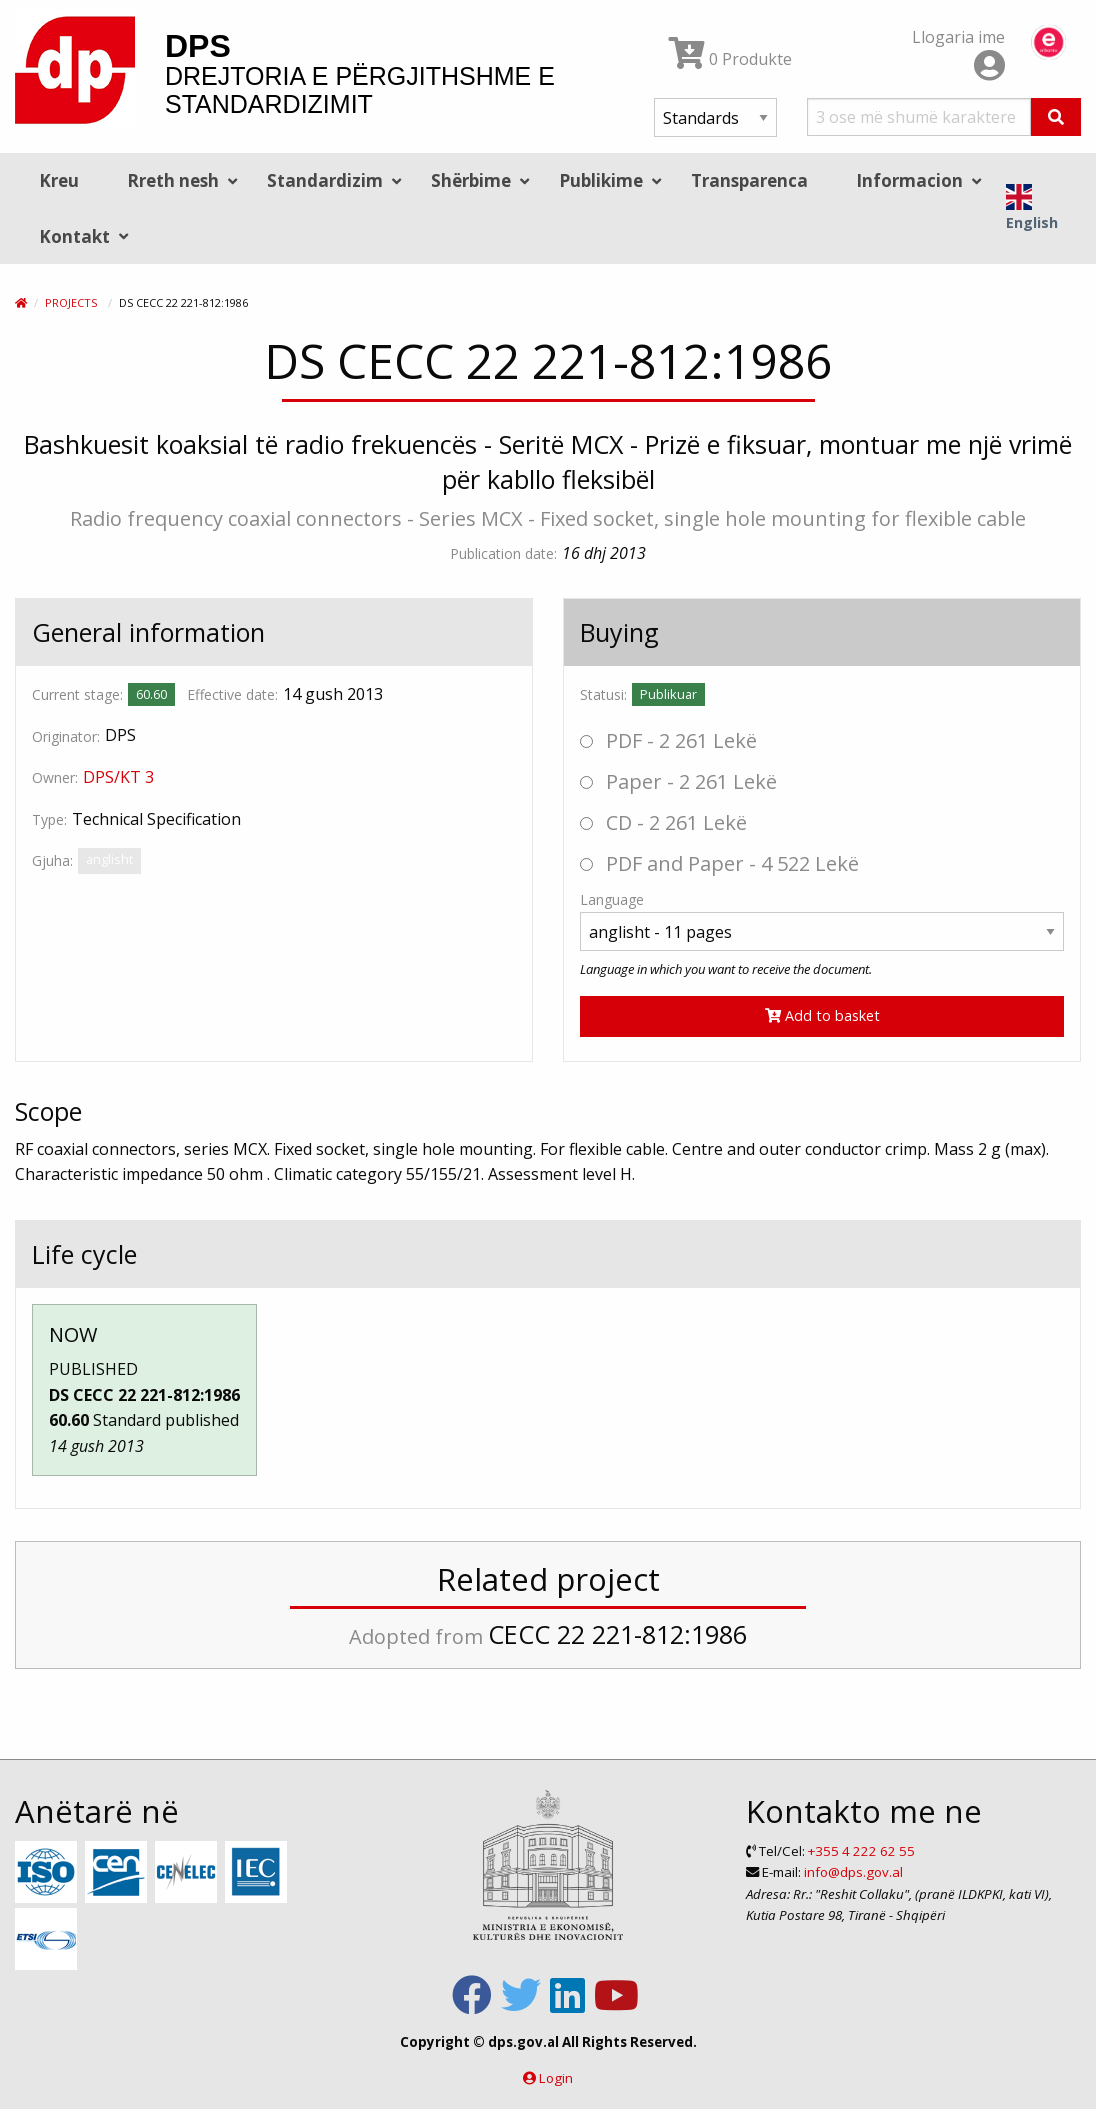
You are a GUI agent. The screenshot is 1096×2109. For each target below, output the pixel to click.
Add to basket (822, 1015)
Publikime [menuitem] (601, 180)
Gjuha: (52, 860)
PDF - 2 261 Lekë (668, 740)
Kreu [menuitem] (59, 180)
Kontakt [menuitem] (74, 236)
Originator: (66, 736)
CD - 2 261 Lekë (663, 822)
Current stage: (77, 694)
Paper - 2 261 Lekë (678, 781)
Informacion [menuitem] (909, 180)
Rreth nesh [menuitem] (173, 180)
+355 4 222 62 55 (861, 1851)
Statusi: (603, 694)
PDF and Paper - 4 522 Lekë (719, 863)
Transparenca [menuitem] (749, 180)
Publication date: (503, 553)
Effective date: (232, 694)
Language (612, 899)
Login (556, 2078)
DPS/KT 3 (118, 777)
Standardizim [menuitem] (325, 180)
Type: (49, 819)
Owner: (55, 777)
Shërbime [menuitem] (471, 180)
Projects (71, 302)
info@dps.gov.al (853, 1872)
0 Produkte (730, 59)
